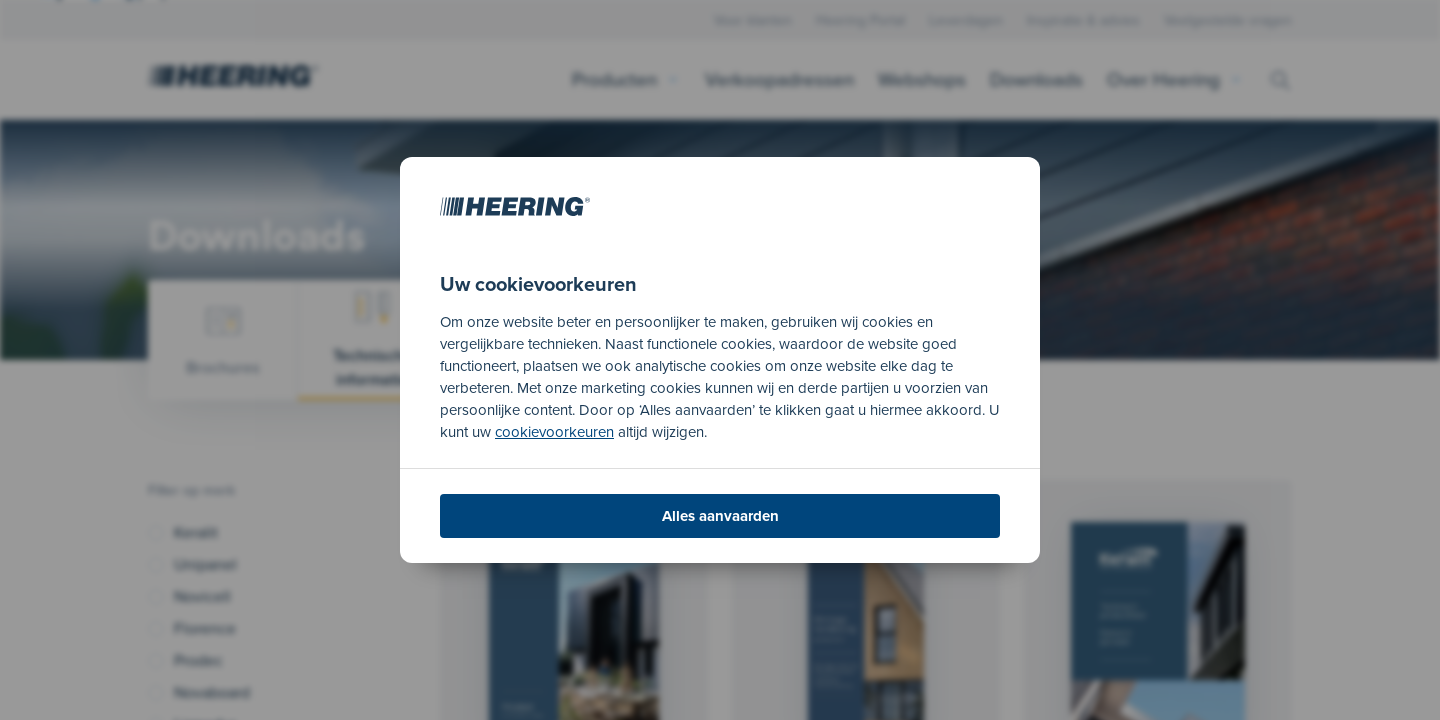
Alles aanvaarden (720, 516)
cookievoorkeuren (554, 432)
